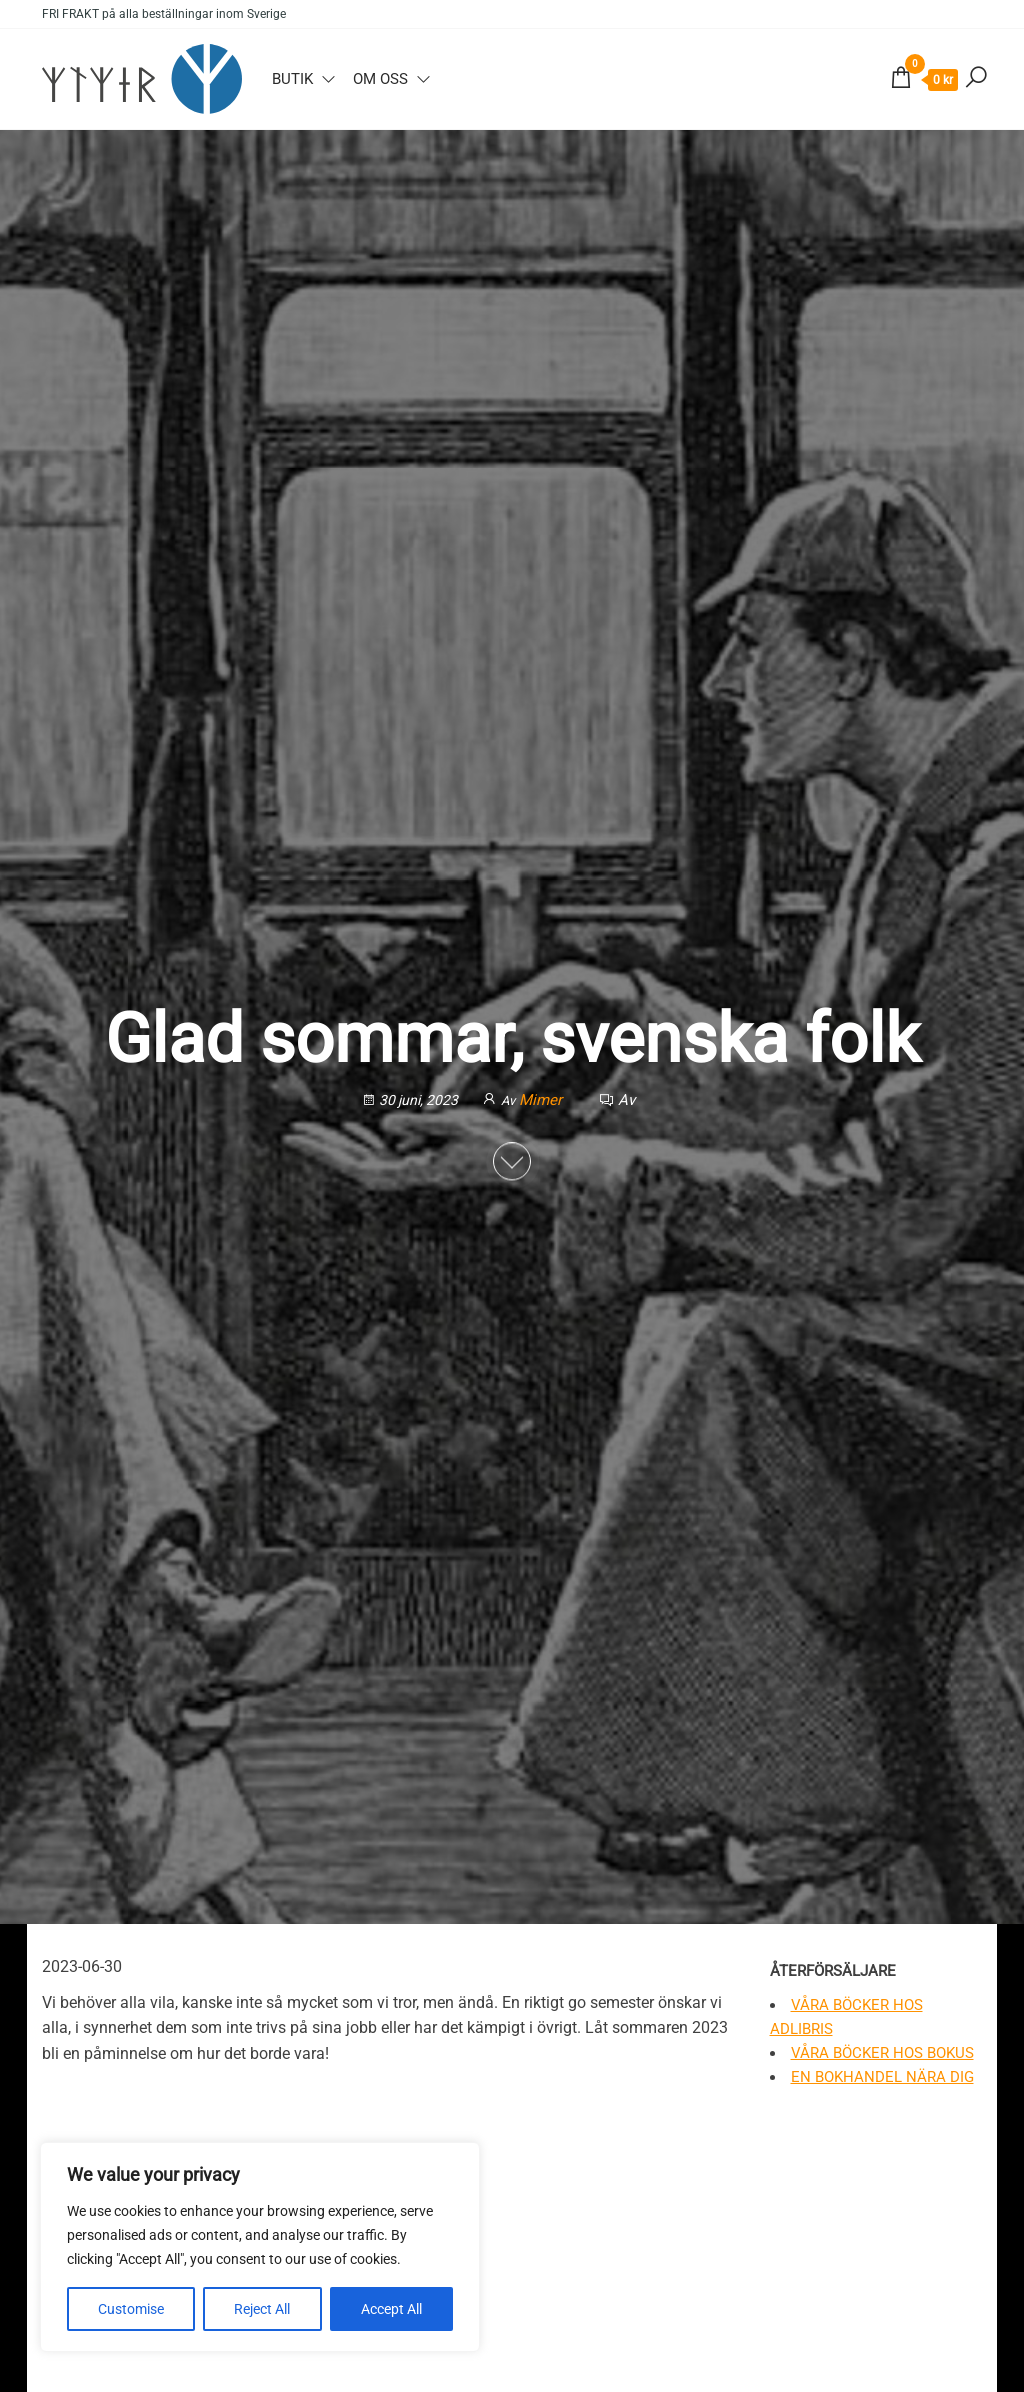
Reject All (262, 2309)
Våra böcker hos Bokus (882, 2053)
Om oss (380, 79)
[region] (260, 2247)
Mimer (542, 1100)
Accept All (391, 2309)
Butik (292, 79)
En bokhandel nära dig (882, 2077)
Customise (131, 2309)
